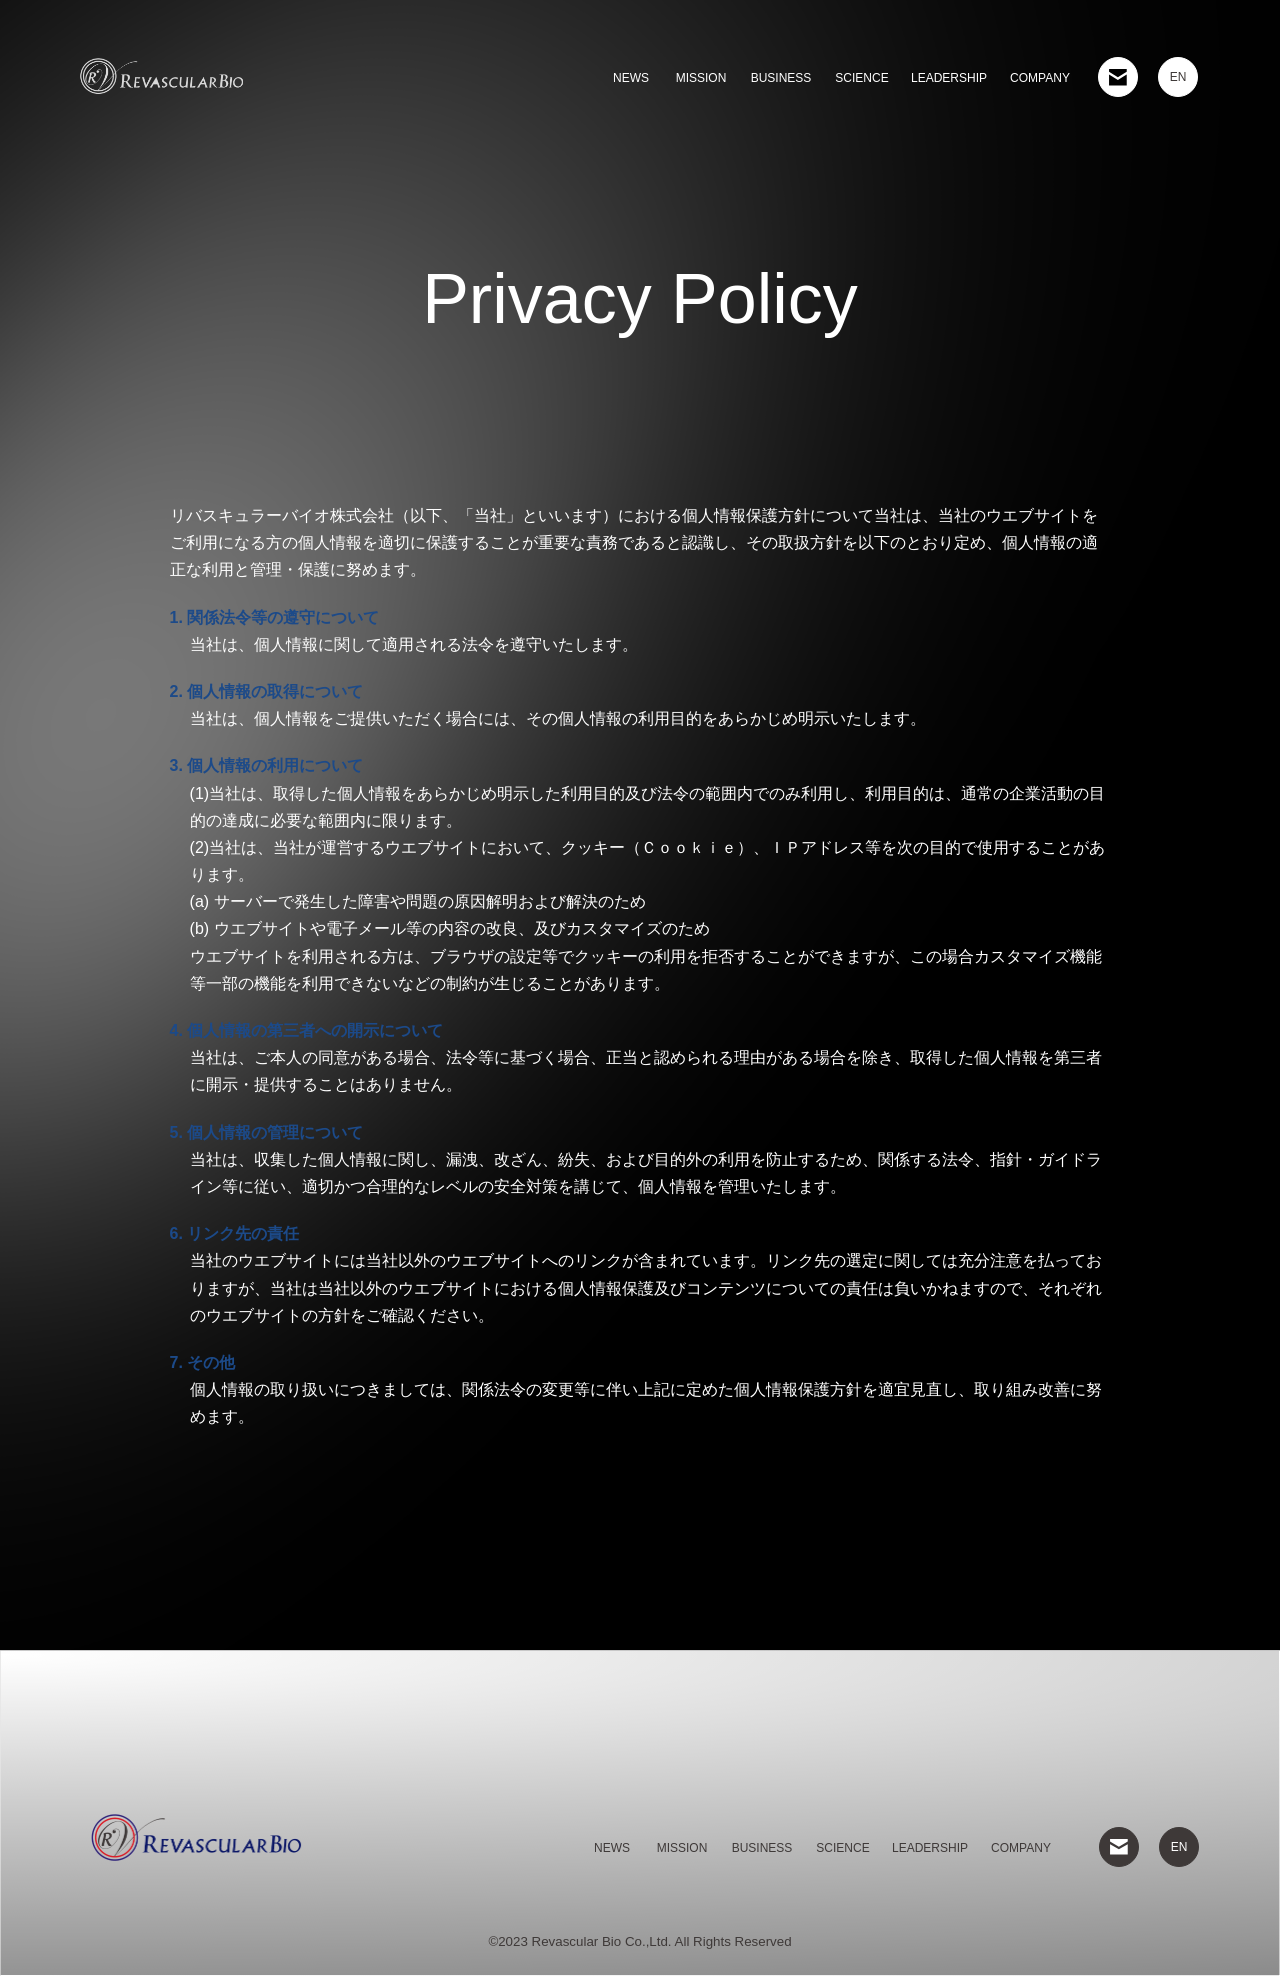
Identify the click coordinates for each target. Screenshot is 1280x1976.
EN (1178, 77)
